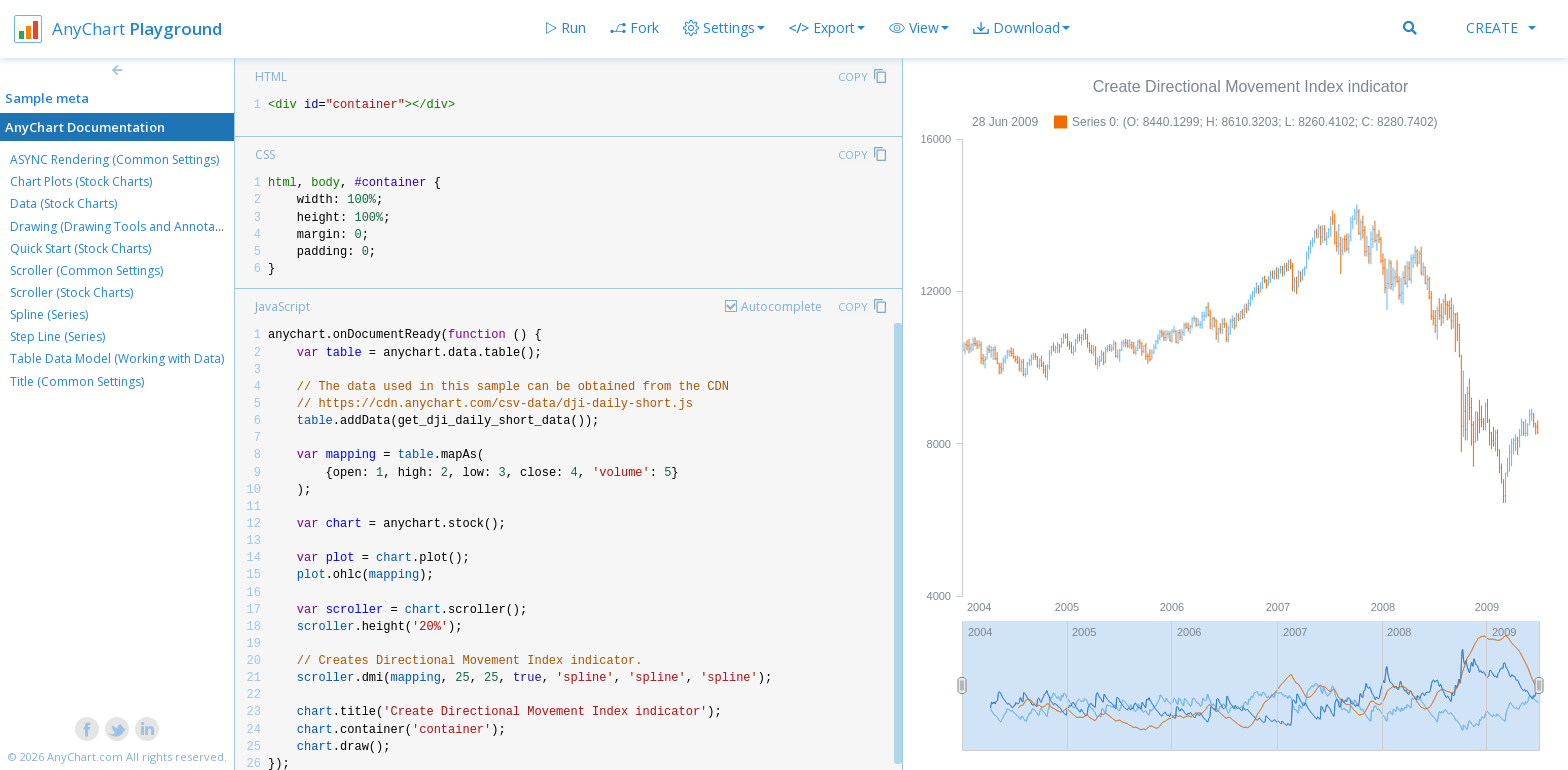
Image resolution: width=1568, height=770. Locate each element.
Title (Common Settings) (77, 381)
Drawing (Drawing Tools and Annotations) (128, 226)
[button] (919, 28)
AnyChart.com (85, 756)
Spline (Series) (49, 314)
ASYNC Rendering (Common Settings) (114, 159)
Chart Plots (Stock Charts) (81, 181)
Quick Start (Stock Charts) (80, 248)
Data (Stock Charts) (63, 203)
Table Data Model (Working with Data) (117, 358)
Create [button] (1501, 27)
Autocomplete (781, 306)
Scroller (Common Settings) (86, 270)
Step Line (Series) (57, 336)
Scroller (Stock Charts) (71, 292)
